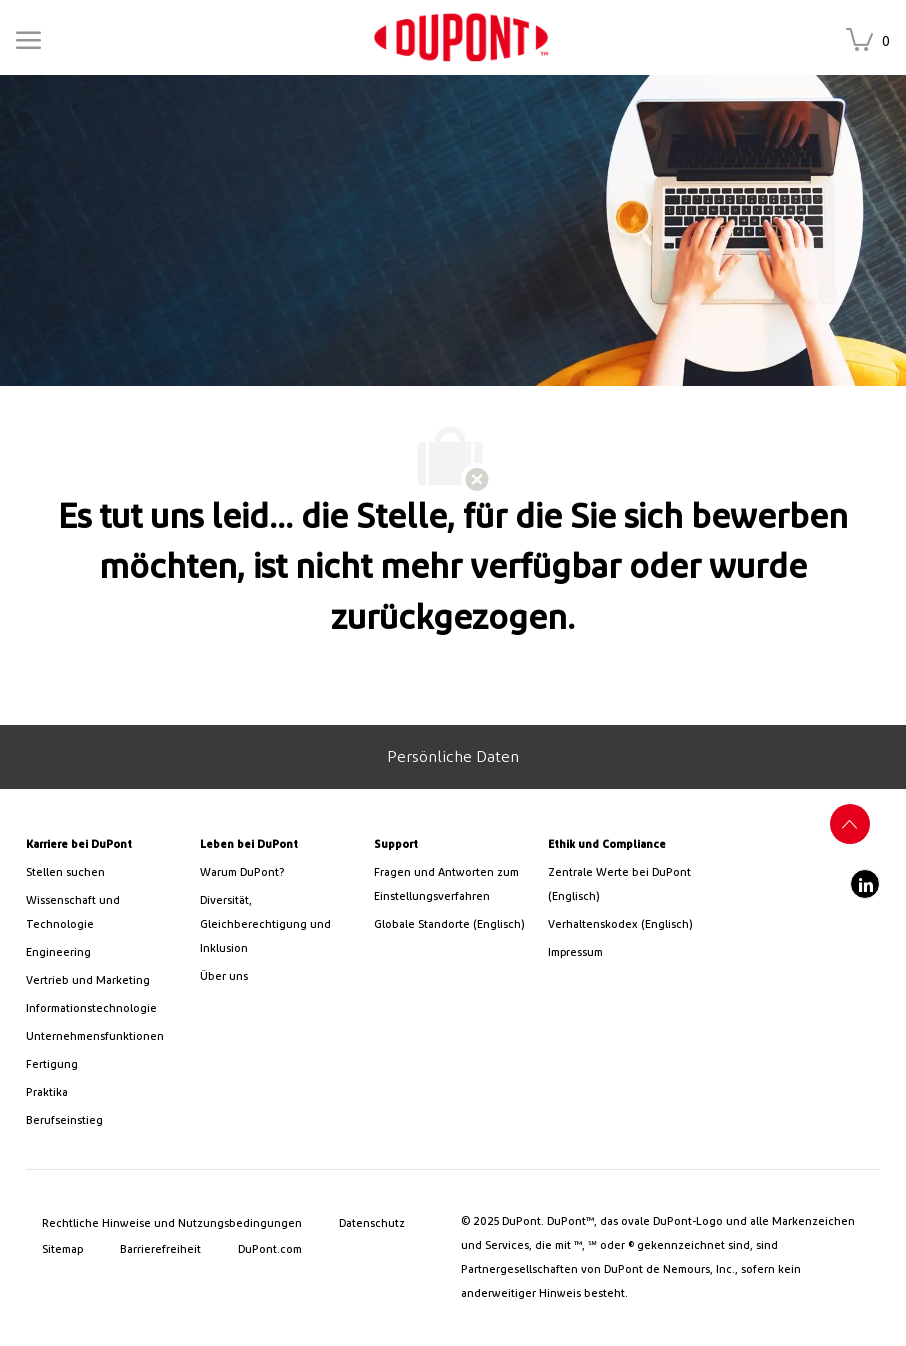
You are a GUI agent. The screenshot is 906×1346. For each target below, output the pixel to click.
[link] (461, 37)
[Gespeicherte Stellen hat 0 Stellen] (872, 41)
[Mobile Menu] (28, 37)
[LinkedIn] (865, 884)
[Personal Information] (453, 757)
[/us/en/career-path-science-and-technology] (105, 913)
